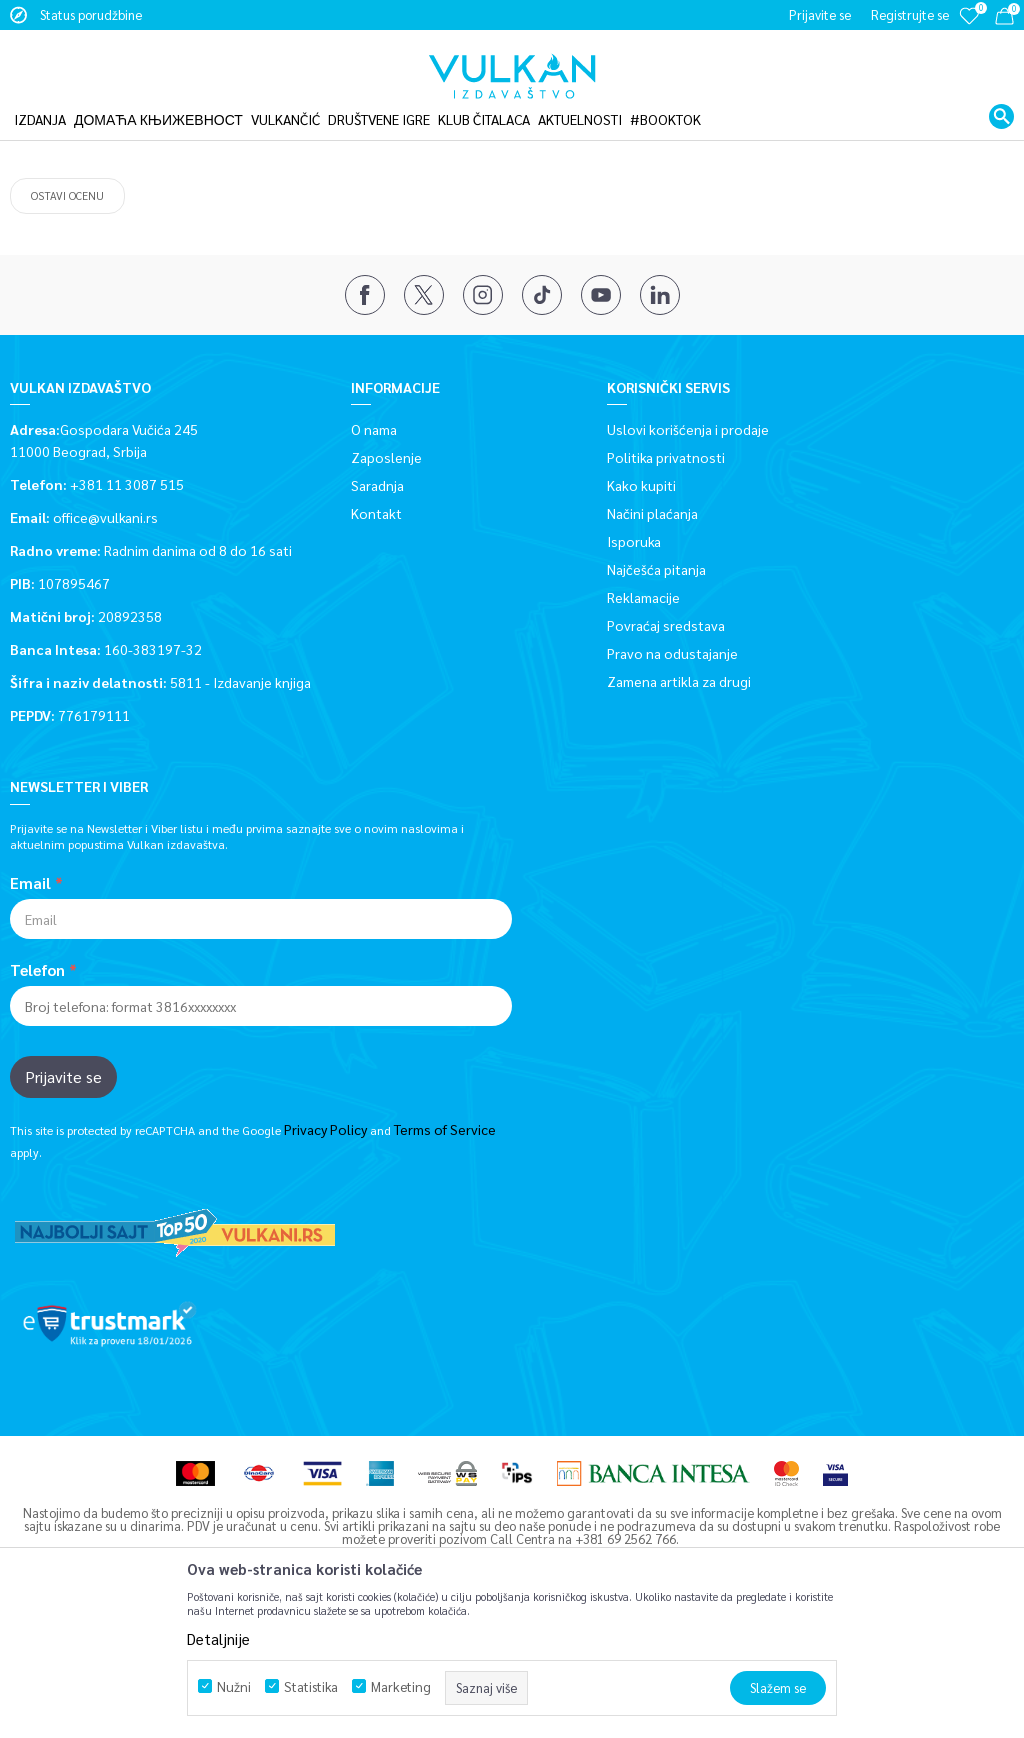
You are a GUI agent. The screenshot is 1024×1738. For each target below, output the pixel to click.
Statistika (311, 1686)
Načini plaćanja (652, 633)
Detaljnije (218, 1638)
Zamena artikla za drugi (679, 801)
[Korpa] (1004, 19)
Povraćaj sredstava (666, 745)
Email (30, 1003)
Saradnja (377, 605)
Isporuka (634, 661)
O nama (374, 549)
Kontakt (376, 633)
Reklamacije (643, 717)
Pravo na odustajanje (672, 773)
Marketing (401, 1686)
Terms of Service (445, 1249)
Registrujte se (910, 14)
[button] (1001, 103)
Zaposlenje (386, 577)
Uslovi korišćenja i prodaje (688, 549)
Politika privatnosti (666, 577)
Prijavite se (63, 1196)
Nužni (234, 1686)
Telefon (37, 1090)
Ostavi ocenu (67, 315)
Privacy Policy (325, 1249)
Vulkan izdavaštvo (59, 133)
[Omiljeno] (969, 29)
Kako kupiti (641, 605)
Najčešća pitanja (656, 689)
